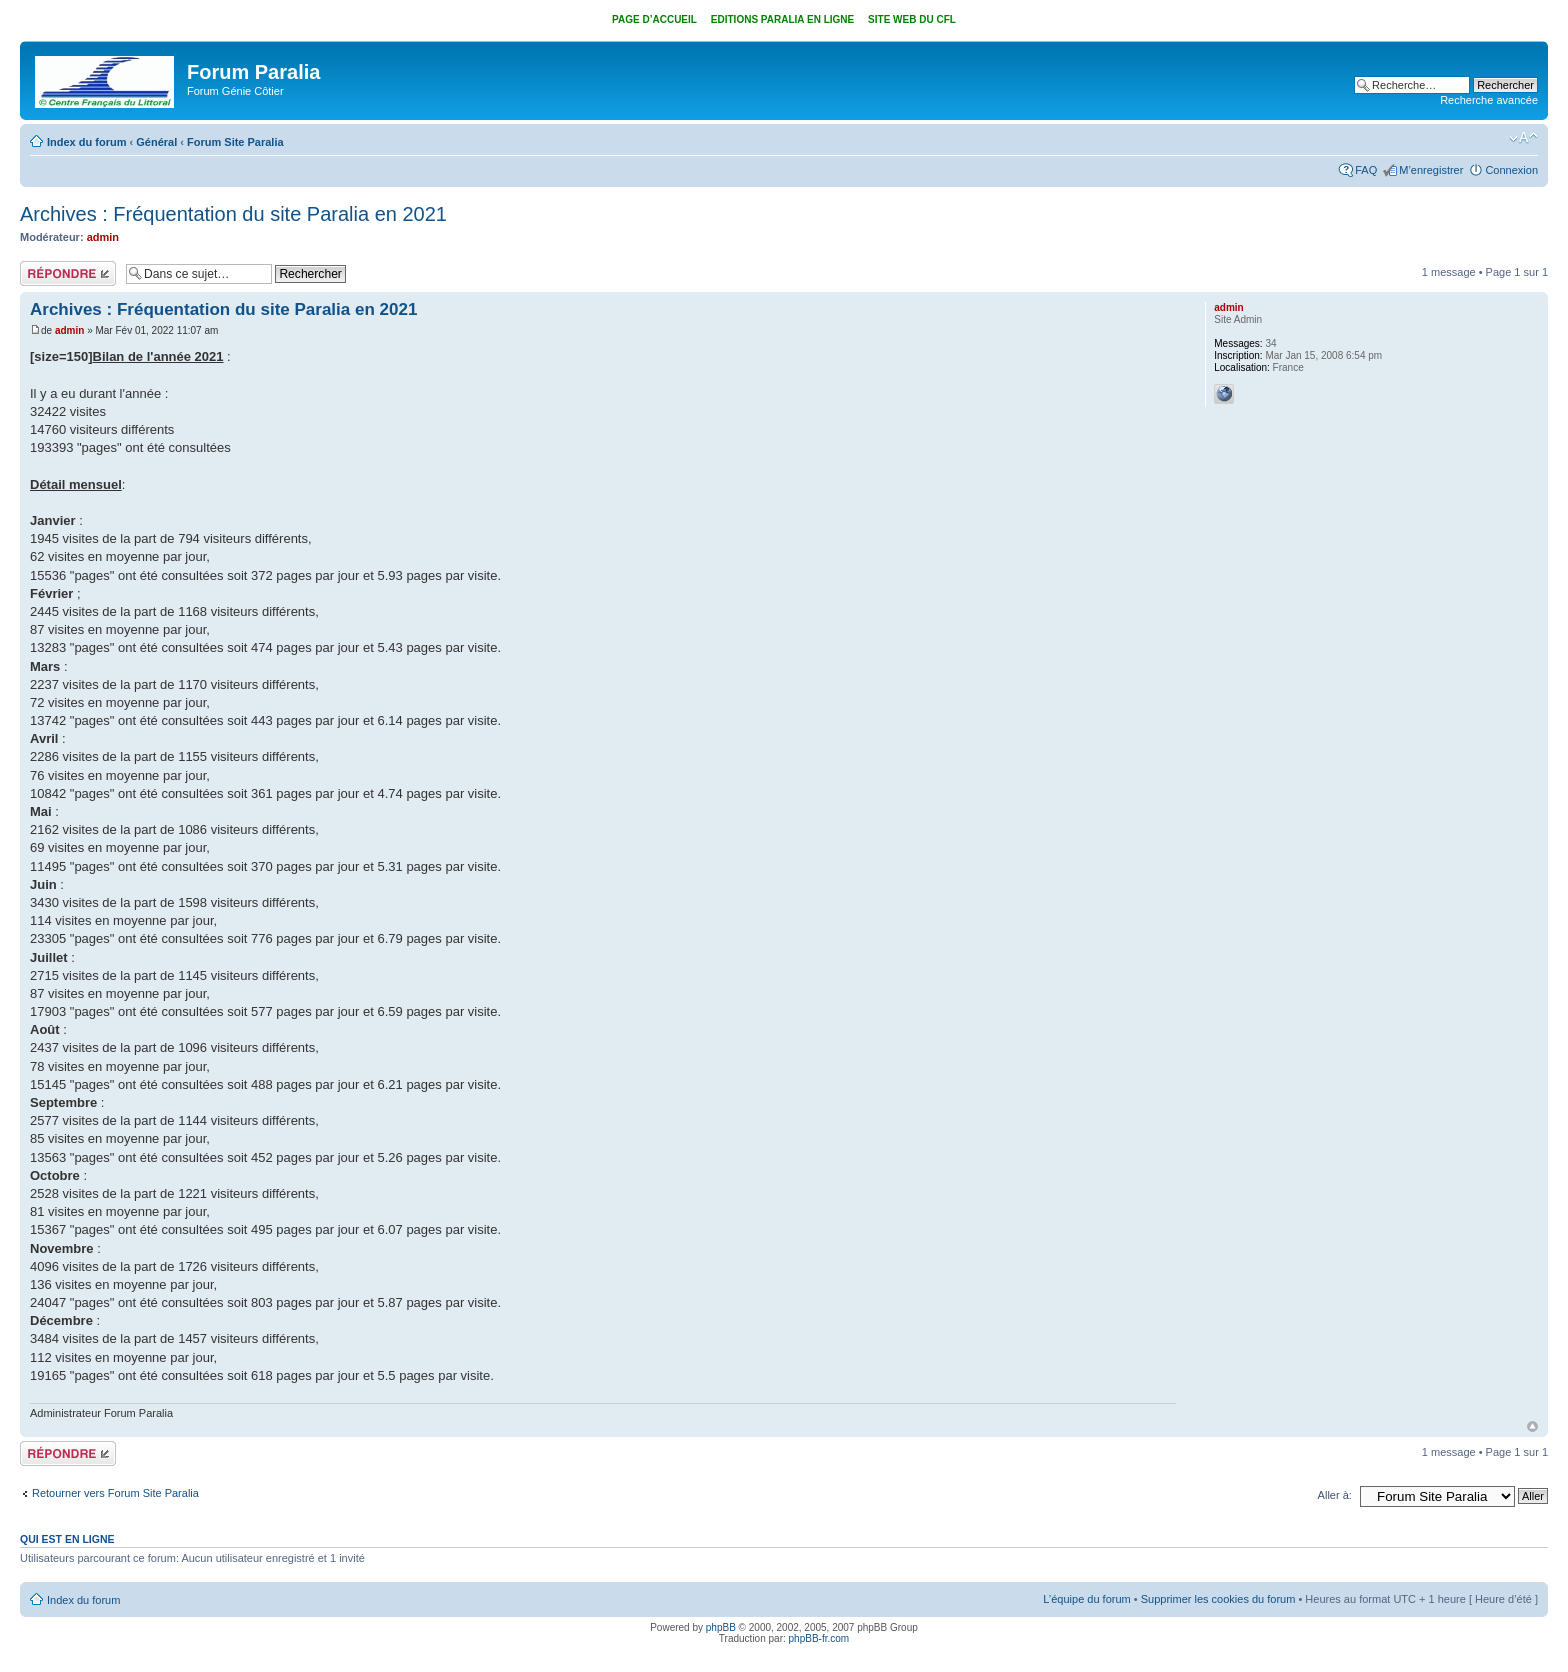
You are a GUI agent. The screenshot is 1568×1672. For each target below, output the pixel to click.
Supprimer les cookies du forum (1218, 1599)
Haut (1532, 1426)
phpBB (721, 1627)
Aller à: (1335, 1495)
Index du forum (86, 142)
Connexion (1511, 170)
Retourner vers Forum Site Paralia (115, 1493)
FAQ (1366, 170)
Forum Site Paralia (235, 142)
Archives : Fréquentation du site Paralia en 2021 (233, 214)
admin (103, 237)
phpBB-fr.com (819, 1638)
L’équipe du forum (1086, 1599)
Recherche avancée (1489, 100)
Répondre (68, 273)
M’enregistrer (1431, 170)
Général (156, 142)
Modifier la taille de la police (1523, 138)
